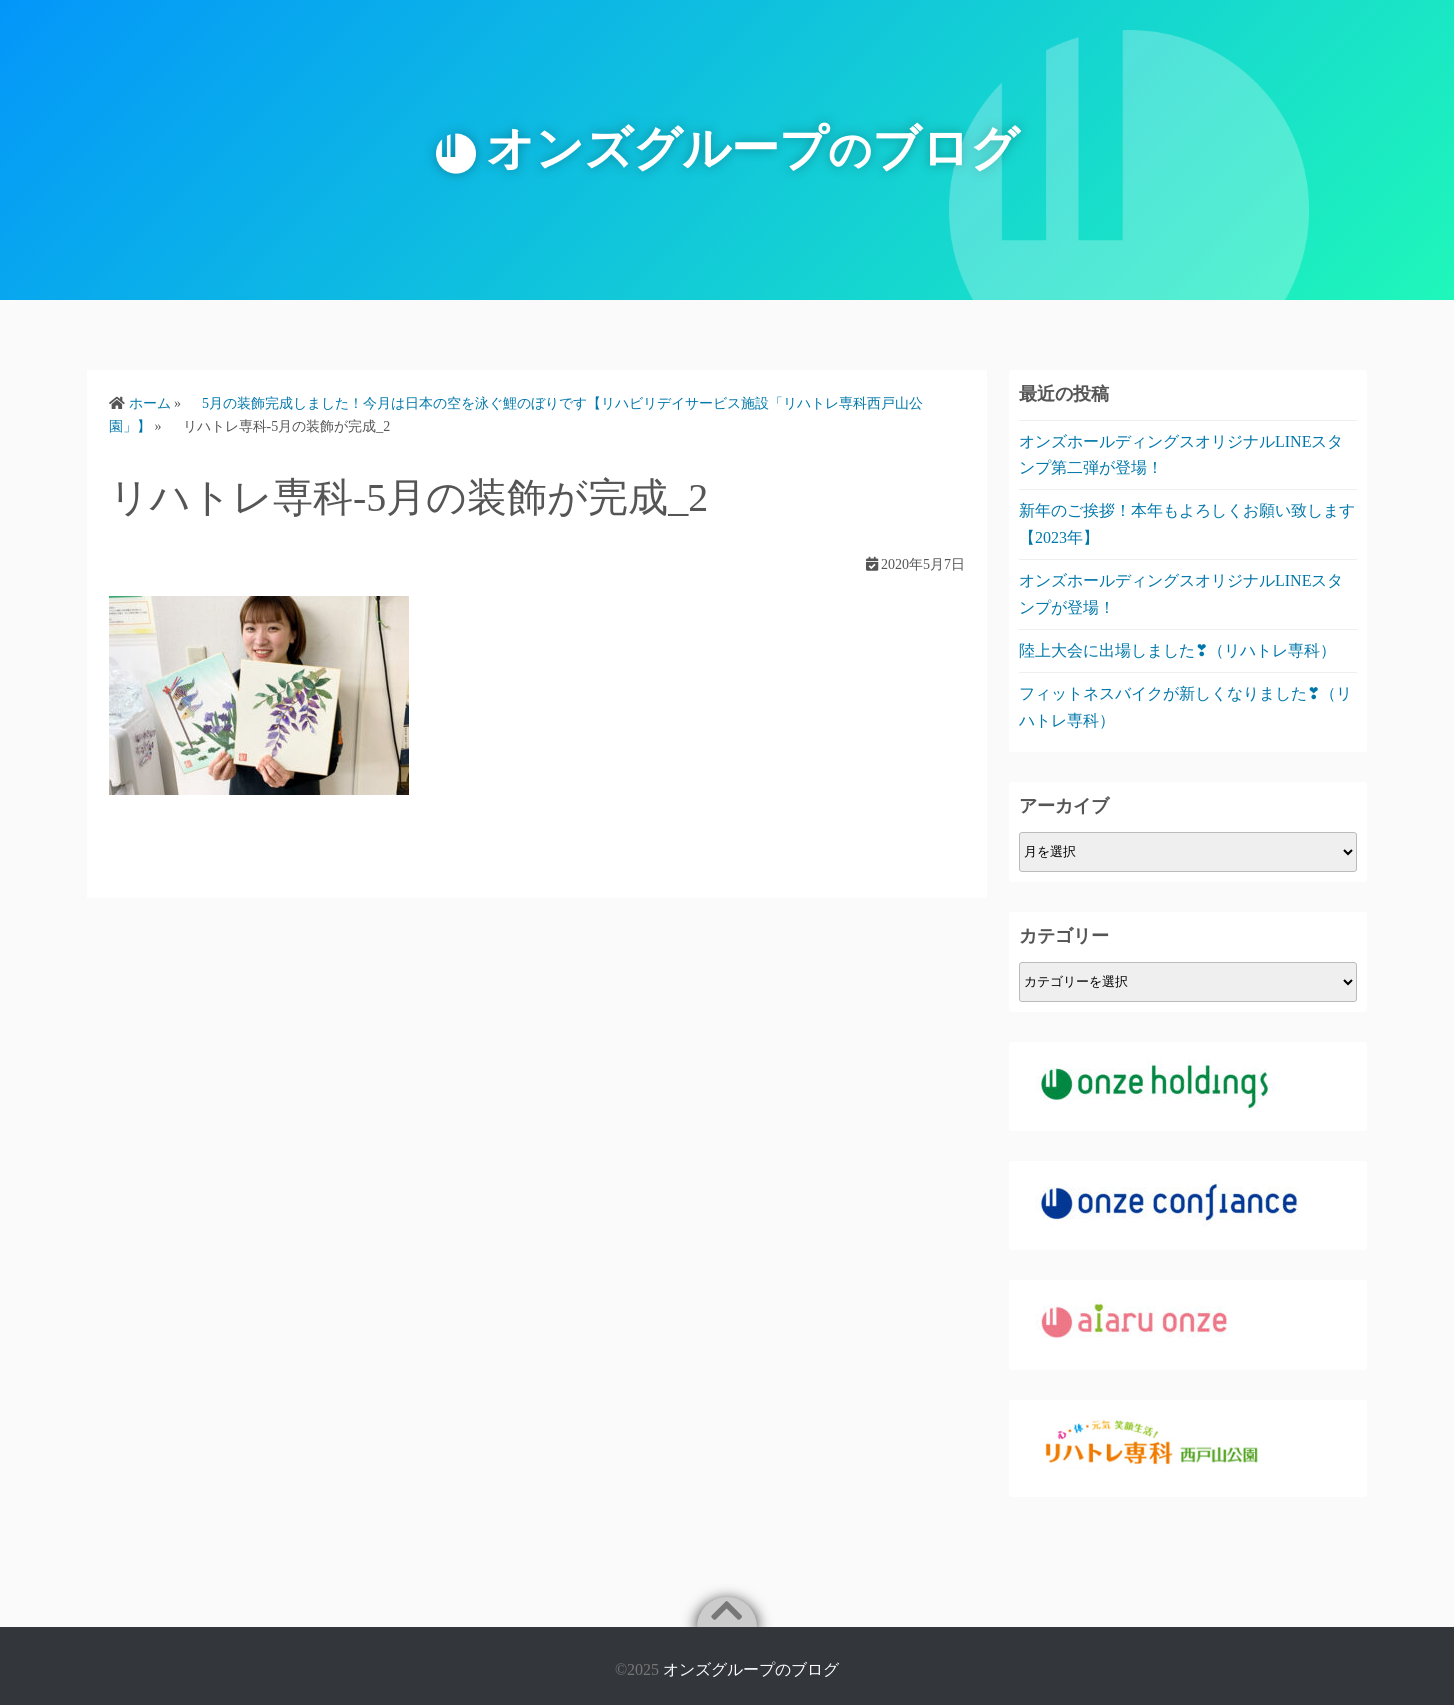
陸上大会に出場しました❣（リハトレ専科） (1177, 650)
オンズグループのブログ (751, 1669)
